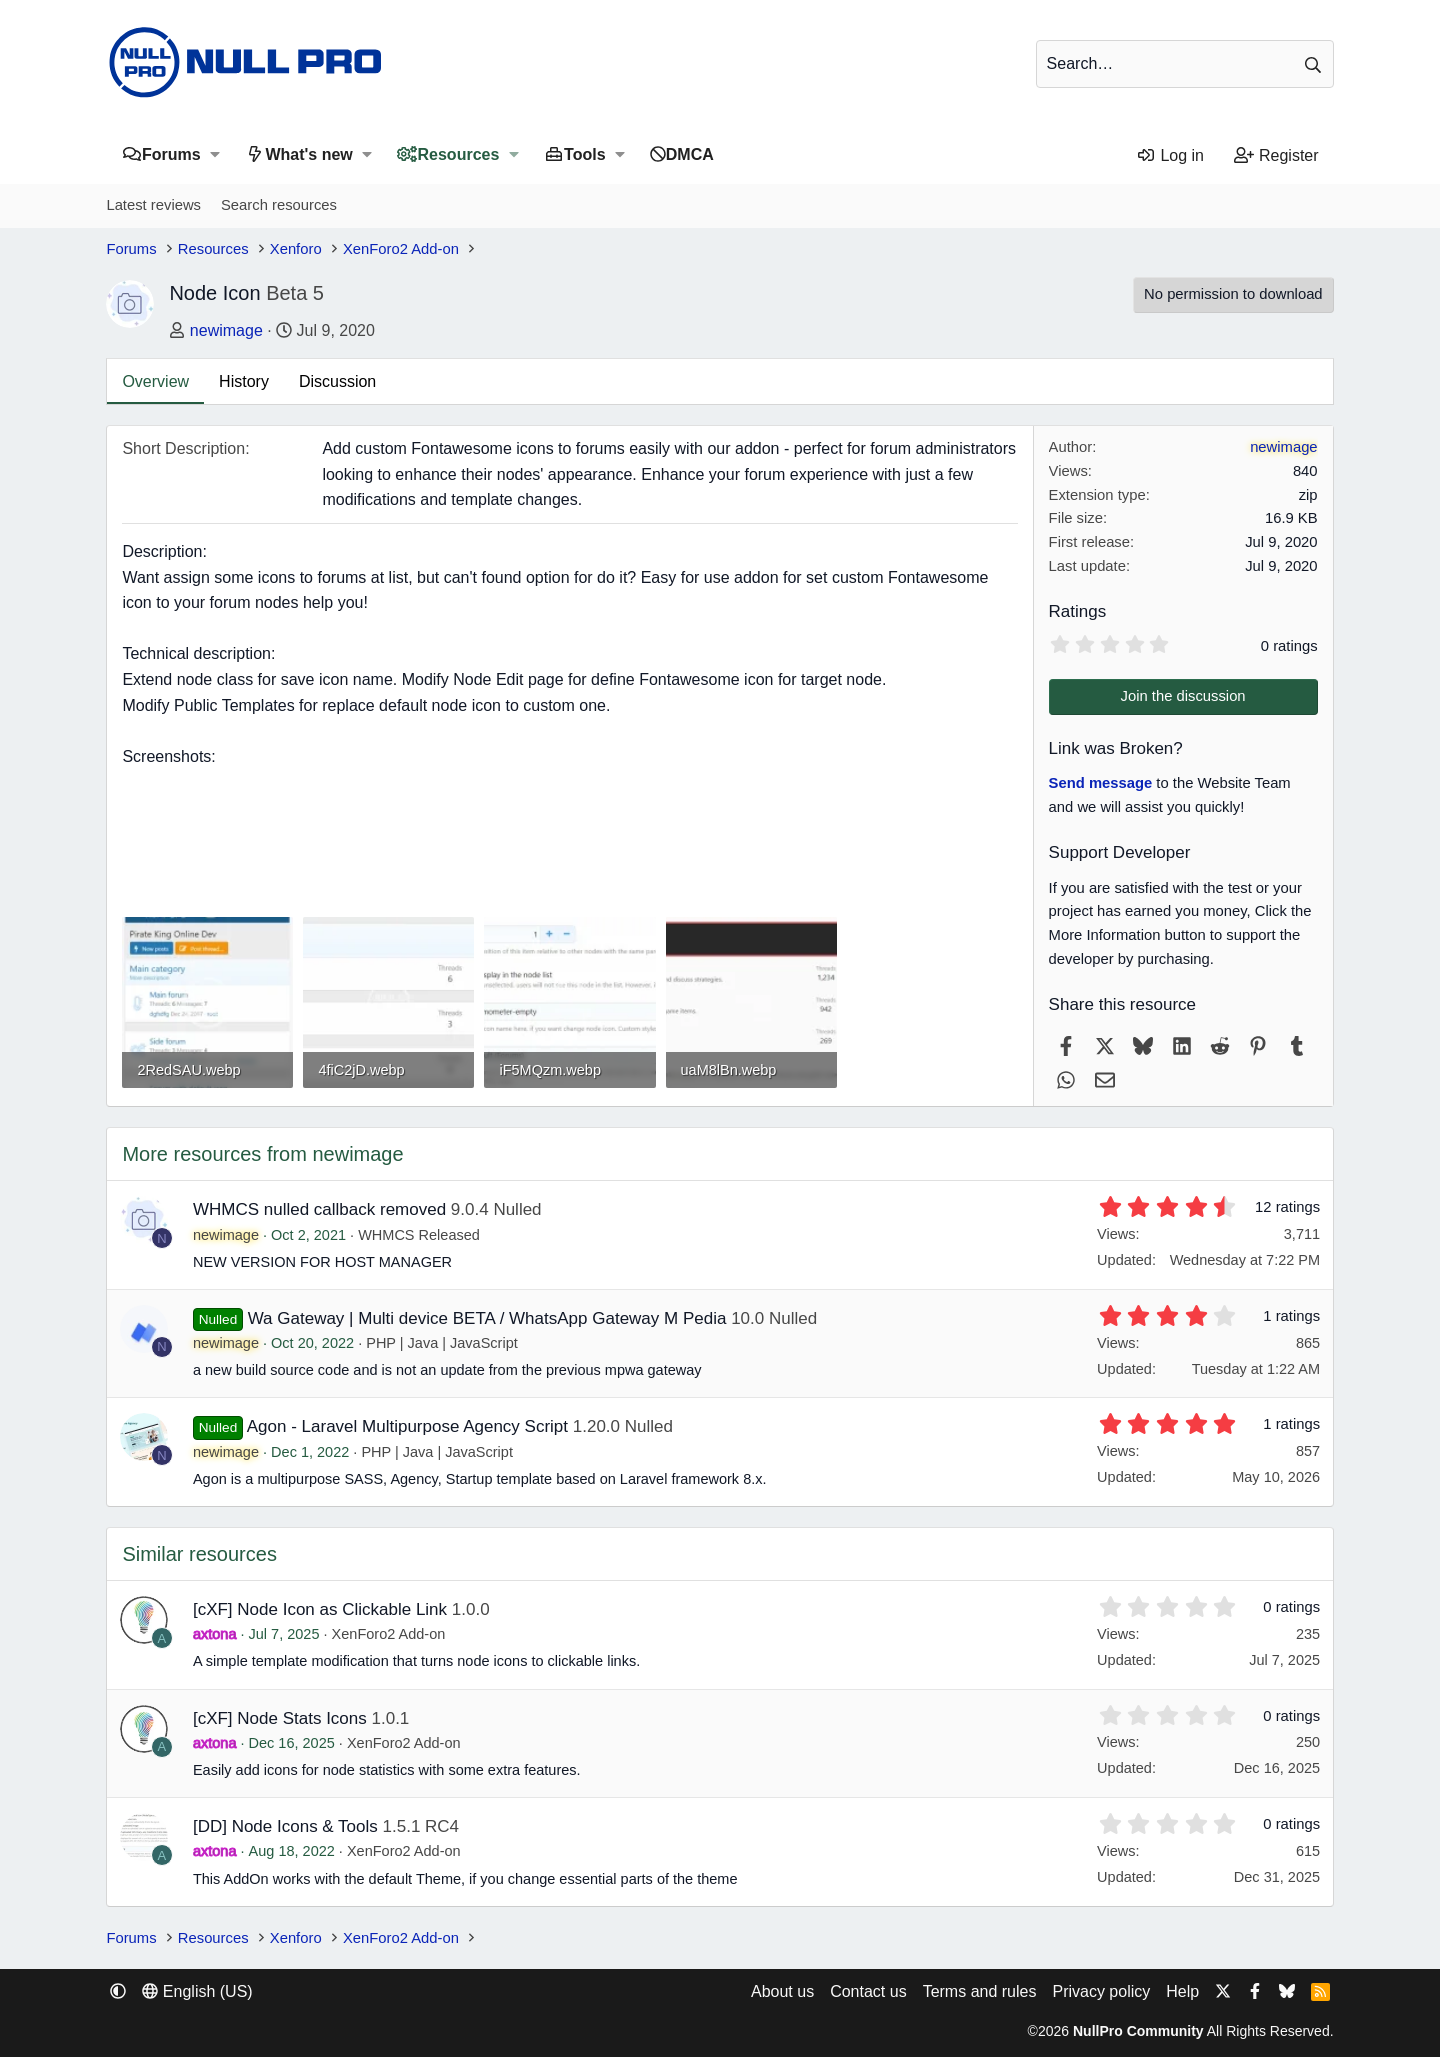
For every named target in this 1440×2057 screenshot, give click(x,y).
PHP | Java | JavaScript (442, 1343)
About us (782, 1991)
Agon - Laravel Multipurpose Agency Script (407, 1426)
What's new (308, 154)
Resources (459, 154)
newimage (226, 330)
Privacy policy (1101, 1991)
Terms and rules (980, 1991)
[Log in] (1169, 156)
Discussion (337, 381)
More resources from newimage (262, 1154)
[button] (215, 154)
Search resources (279, 205)
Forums (171, 154)
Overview (155, 381)
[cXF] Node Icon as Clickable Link (320, 1609)
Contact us (868, 1991)
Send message (1101, 783)
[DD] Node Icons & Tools (285, 1826)
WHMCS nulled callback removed (319, 1209)
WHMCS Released (419, 1235)
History (244, 381)
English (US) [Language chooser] (197, 1991)
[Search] (1185, 64)
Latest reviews (153, 205)
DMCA (690, 154)
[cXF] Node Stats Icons (280, 1718)
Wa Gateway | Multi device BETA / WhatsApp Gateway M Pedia (487, 1318)
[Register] (1276, 156)
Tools (584, 154)
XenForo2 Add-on (389, 1634)
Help (1182, 1991)
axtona (215, 1634)
